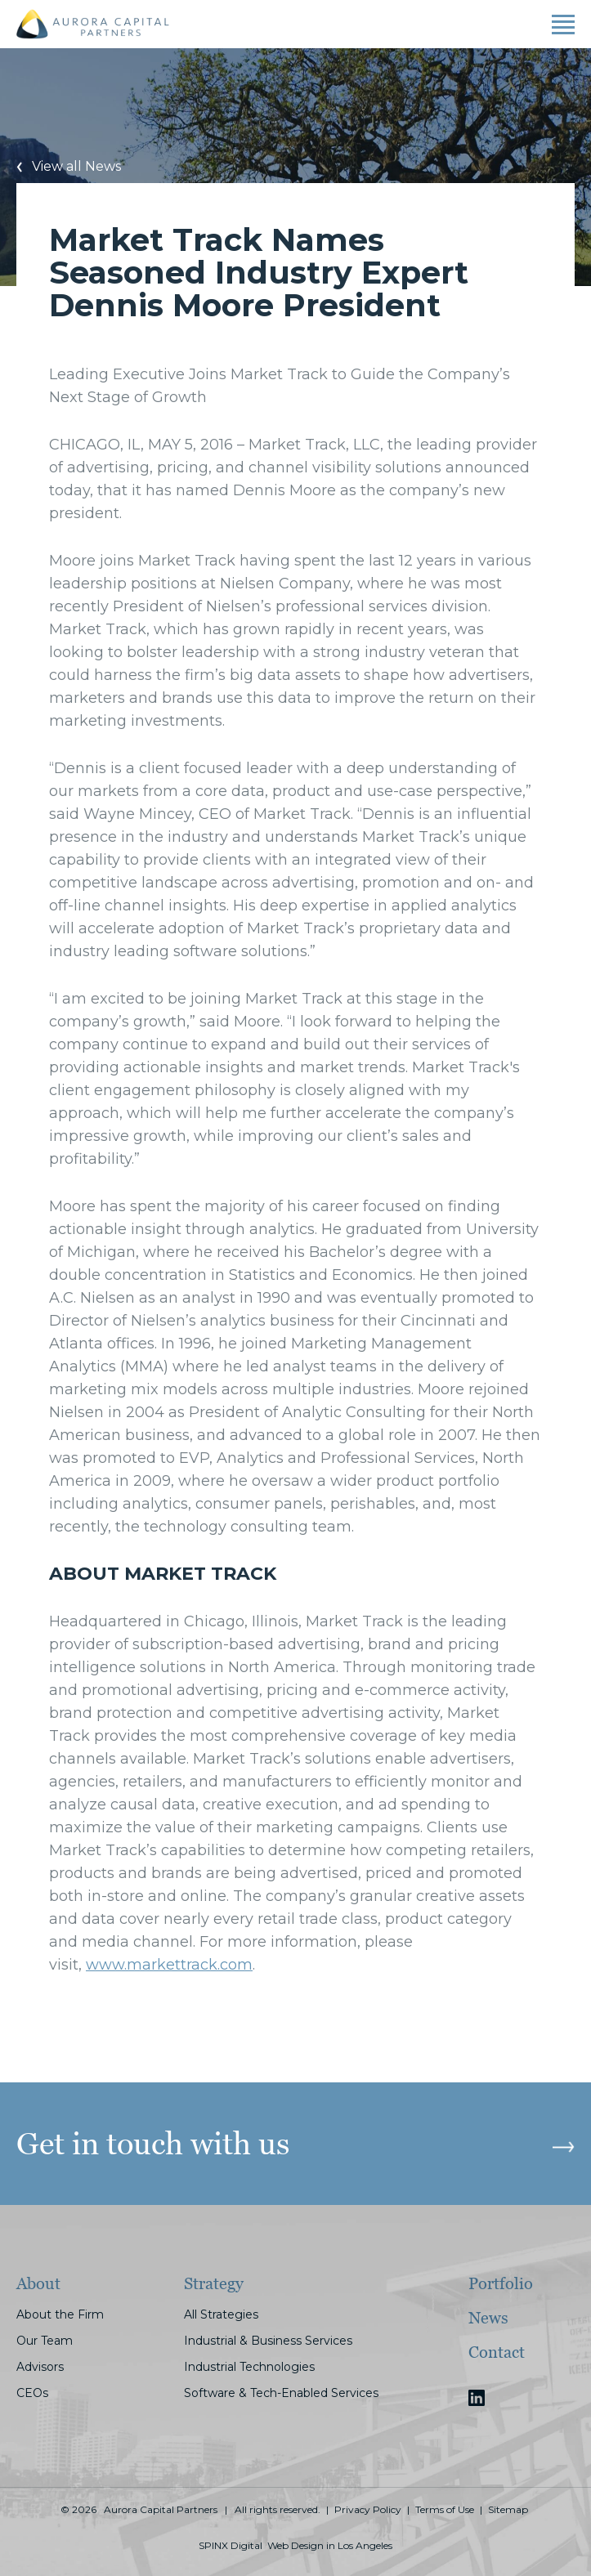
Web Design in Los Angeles (329, 2545)
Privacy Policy (367, 2510)
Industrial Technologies (249, 2366)
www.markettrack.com (169, 1965)
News (488, 2318)
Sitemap (508, 2510)
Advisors (40, 2366)
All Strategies (221, 2314)
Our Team (44, 2340)
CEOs (32, 2393)
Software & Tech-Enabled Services (281, 2393)
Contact (496, 2352)
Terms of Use (444, 2510)
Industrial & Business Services (268, 2340)
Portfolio (500, 2283)
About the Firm (60, 2314)
